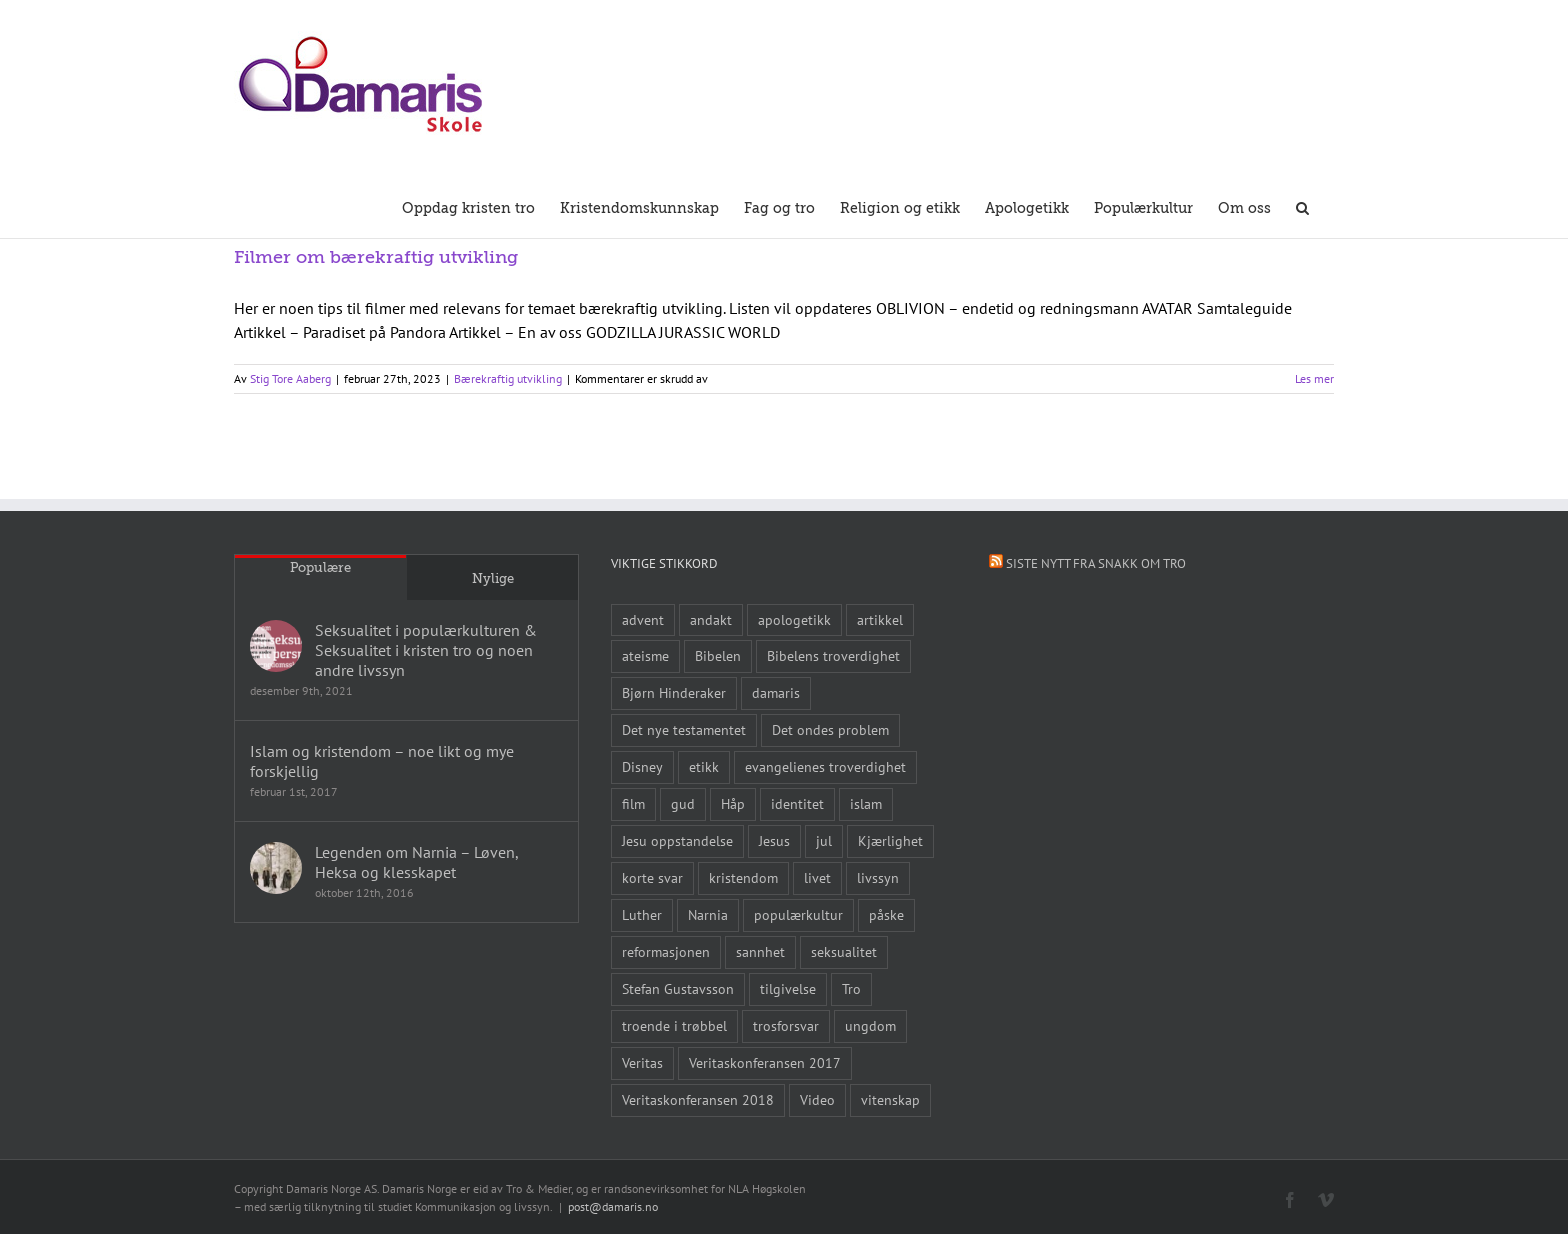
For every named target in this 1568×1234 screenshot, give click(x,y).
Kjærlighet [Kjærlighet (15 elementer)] (890, 840)
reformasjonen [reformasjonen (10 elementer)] (666, 951)
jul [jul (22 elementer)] (824, 840)
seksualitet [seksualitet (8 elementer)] (844, 951)
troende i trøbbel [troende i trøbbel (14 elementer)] (674, 1025)
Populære (320, 567)
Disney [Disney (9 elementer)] (642, 766)
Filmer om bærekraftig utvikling (376, 257)
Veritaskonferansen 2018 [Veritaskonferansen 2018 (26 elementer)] (698, 1099)
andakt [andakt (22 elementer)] (711, 619)
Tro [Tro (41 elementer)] (851, 988)
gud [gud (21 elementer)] (683, 803)
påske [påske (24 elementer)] (886, 914)
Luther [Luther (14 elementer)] (642, 914)
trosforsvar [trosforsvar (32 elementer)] (786, 1025)
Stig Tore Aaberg (290, 378)
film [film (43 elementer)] (633, 803)
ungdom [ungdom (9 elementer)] (870, 1025)
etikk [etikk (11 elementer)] (704, 766)
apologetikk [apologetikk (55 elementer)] (794, 619)
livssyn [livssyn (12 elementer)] (878, 877)
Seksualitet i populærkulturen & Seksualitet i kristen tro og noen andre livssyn (426, 650)
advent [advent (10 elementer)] (643, 619)
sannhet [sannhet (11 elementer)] (760, 951)
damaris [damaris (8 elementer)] (776, 692)
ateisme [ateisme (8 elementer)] (645, 655)
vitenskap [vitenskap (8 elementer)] (890, 1099)
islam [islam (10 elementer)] (866, 803)
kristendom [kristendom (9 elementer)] (743, 877)
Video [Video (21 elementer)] (817, 1099)
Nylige (493, 578)
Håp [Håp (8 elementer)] (733, 803)
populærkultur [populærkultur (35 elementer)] (798, 914)
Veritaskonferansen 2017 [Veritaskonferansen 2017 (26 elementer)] (765, 1062)
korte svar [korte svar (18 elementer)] (652, 877)
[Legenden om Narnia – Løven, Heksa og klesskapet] (276, 868)
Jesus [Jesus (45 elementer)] (774, 840)
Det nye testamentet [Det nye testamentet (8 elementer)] (684, 729)
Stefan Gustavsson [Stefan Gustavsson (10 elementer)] (678, 988)
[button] (1302, 206)
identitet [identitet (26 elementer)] (797, 803)
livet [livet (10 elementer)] (817, 877)
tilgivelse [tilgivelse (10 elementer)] (788, 988)
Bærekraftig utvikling (508, 378)
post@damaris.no (613, 1206)
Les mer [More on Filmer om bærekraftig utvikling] (1314, 378)
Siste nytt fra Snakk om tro (1096, 563)
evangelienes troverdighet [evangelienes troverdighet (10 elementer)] (825, 766)
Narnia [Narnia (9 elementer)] (708, 914)
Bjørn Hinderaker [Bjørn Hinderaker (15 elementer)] (674, 692)
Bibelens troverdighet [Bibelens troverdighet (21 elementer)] (833, 655)
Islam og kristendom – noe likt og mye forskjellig (382, 761)
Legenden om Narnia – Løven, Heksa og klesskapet (416, 862)
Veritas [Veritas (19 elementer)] (642, 1062)
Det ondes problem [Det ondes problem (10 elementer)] (830, 729)
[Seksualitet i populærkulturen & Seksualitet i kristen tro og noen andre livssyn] (276, 646)
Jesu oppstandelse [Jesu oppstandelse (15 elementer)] (677, 840)
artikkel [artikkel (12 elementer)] (880, 619)
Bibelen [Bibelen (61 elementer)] (718, 655)
